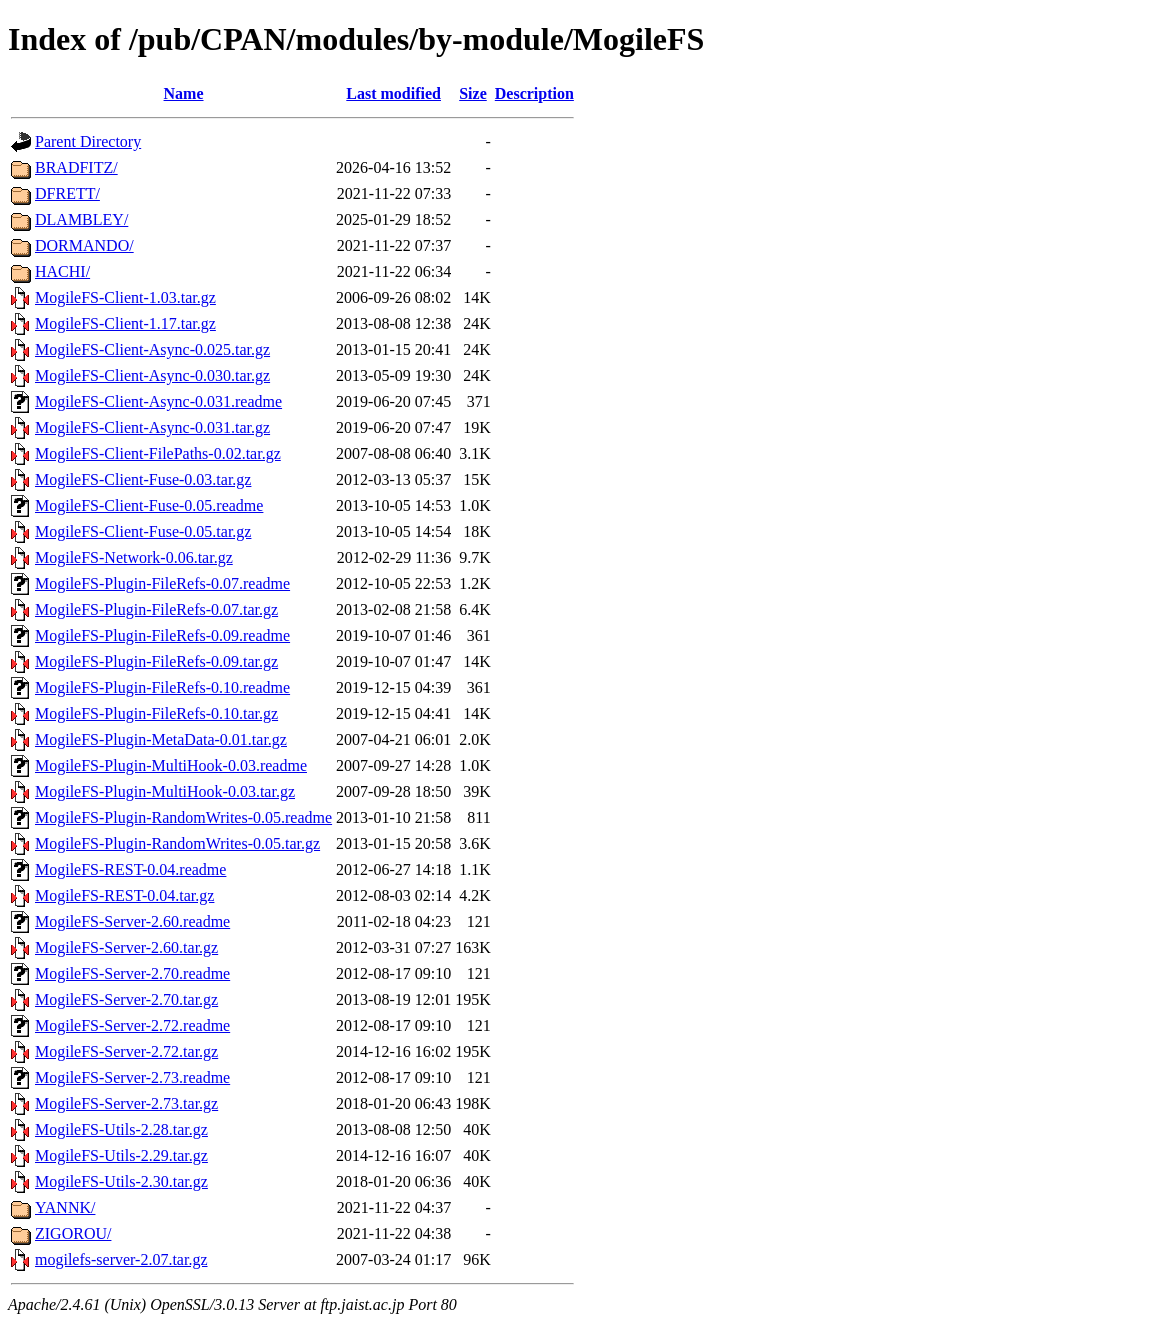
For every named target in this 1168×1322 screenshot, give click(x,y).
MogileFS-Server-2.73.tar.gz (126, 1103)
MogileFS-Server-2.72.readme (132, 1025)
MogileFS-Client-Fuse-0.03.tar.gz (143, 479)
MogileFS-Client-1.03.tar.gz (125, 297)
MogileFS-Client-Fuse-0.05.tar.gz (143, 531)
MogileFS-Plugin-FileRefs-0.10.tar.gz (156, 713)
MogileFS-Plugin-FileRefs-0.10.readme (162, 687)
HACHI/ (62, 271)
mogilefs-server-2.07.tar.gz (121, 1259)
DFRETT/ (67, 193)
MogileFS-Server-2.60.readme (132, 921)
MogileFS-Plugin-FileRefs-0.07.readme (162, 583)
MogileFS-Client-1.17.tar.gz (125, 323)
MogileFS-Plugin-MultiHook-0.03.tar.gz (165, 791)
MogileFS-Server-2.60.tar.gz (126, 947)
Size (473, 93)
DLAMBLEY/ (81, 219)
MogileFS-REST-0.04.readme (130, 869)
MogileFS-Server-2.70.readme (132, 973)
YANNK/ (65, 1207)
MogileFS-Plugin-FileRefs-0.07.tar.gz (156, 609)
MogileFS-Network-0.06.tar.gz (134, 557)
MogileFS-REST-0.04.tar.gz (124, 895)
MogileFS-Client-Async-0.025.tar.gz (152, 349)
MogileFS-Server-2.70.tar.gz (126, 999)
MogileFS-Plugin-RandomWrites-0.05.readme (183, 817)
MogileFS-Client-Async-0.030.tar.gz (152, 375)
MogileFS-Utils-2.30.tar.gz (121, 1181)
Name (184, 93)
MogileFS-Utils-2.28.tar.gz (121, 1129)
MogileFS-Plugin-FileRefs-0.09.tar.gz (156, 661)
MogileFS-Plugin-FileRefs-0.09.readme (162, 635)
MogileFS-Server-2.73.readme (132, 1077)
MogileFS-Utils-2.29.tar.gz (121, 1155)
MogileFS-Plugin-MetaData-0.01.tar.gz (161, 739)
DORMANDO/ (84, 245)
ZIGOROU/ (73, 1233)
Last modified (393, 93)
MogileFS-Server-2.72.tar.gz (126, 1051)
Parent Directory (88, 141)
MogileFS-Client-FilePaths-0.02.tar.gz (158, 453)
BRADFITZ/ (76, 167)
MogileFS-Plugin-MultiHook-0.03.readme (171, 765)
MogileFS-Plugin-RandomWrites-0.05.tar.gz (177, 843)
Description (534, 93)
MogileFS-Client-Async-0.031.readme (158, 401)
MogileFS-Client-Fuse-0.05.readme (149, 505)
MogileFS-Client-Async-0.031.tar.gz (152, 427)
